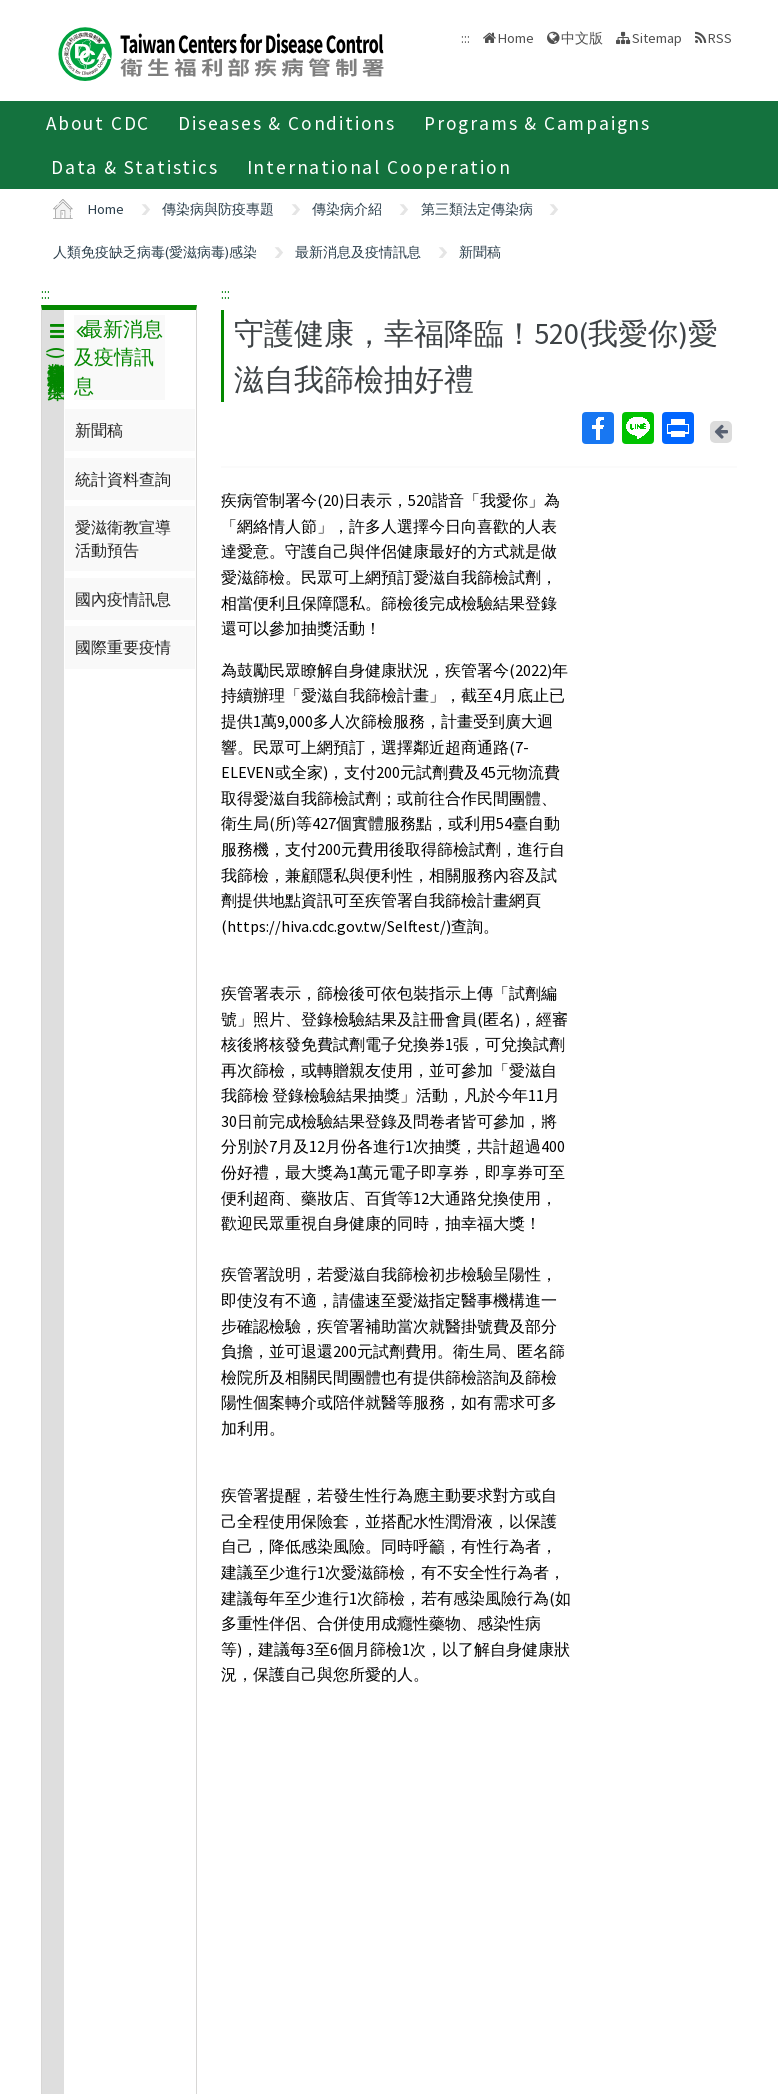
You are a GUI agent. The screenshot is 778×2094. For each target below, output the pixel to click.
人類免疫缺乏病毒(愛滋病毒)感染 (155, 252)
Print (677, 428)
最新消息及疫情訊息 (358, 252)
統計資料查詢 (123, 479)
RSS (720, 38)
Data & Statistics (135, 167)
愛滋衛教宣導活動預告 (123, 538)
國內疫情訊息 (123, 599)
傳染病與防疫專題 (218, 209)
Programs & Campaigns (537, 123)
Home (516, 38)
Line (637, 428)
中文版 (582, 38)
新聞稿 (480, 252)
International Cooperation (379, 167)
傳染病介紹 (347, 209)
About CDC (98, 123)
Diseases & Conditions (287, 123)
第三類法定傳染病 (477, 209)
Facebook (597, 428)
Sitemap (657, 38)
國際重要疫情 (123, 647)
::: (45, 293)
